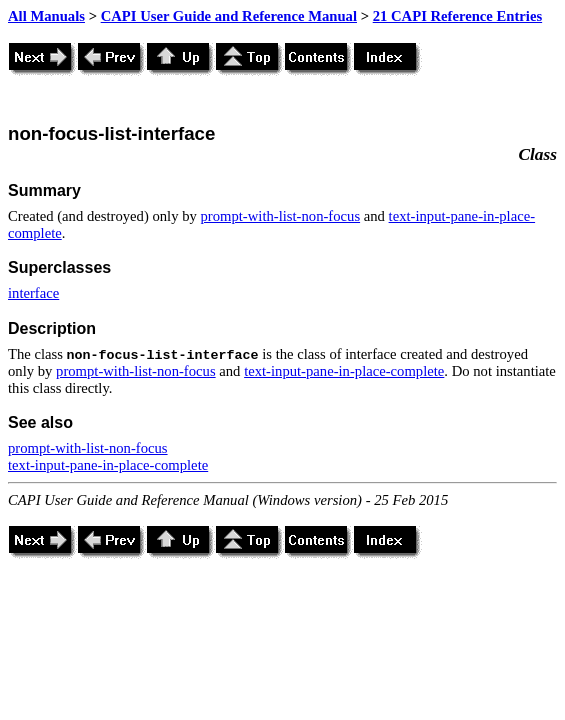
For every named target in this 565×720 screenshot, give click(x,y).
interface (33, 293)
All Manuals (46, 16)
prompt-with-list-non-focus (281, 216)
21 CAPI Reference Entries (457, 16)
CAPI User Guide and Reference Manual (229, 16)
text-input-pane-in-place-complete (344, 371)
